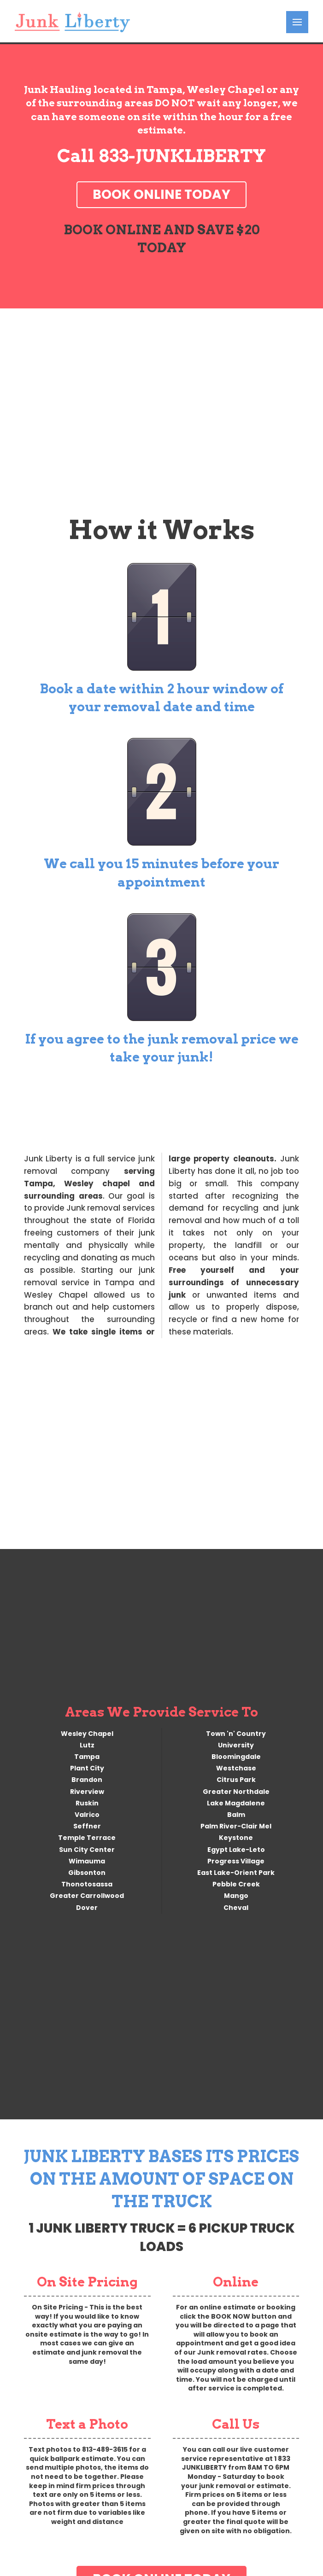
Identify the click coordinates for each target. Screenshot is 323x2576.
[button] (297, 22)
